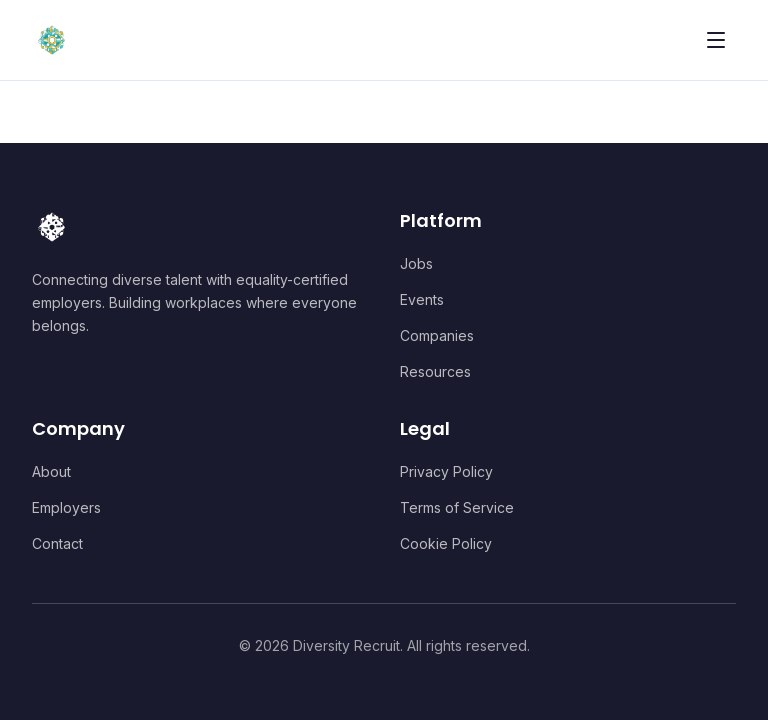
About (51, 471)
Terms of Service (457, 507)
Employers (66, 507)
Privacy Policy (446, 471)
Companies (437, 335)
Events (422, 299)
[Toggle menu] (716, 40)
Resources (435, 371)
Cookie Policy (446, 543)
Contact (57, 543)
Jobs (416, 263)
